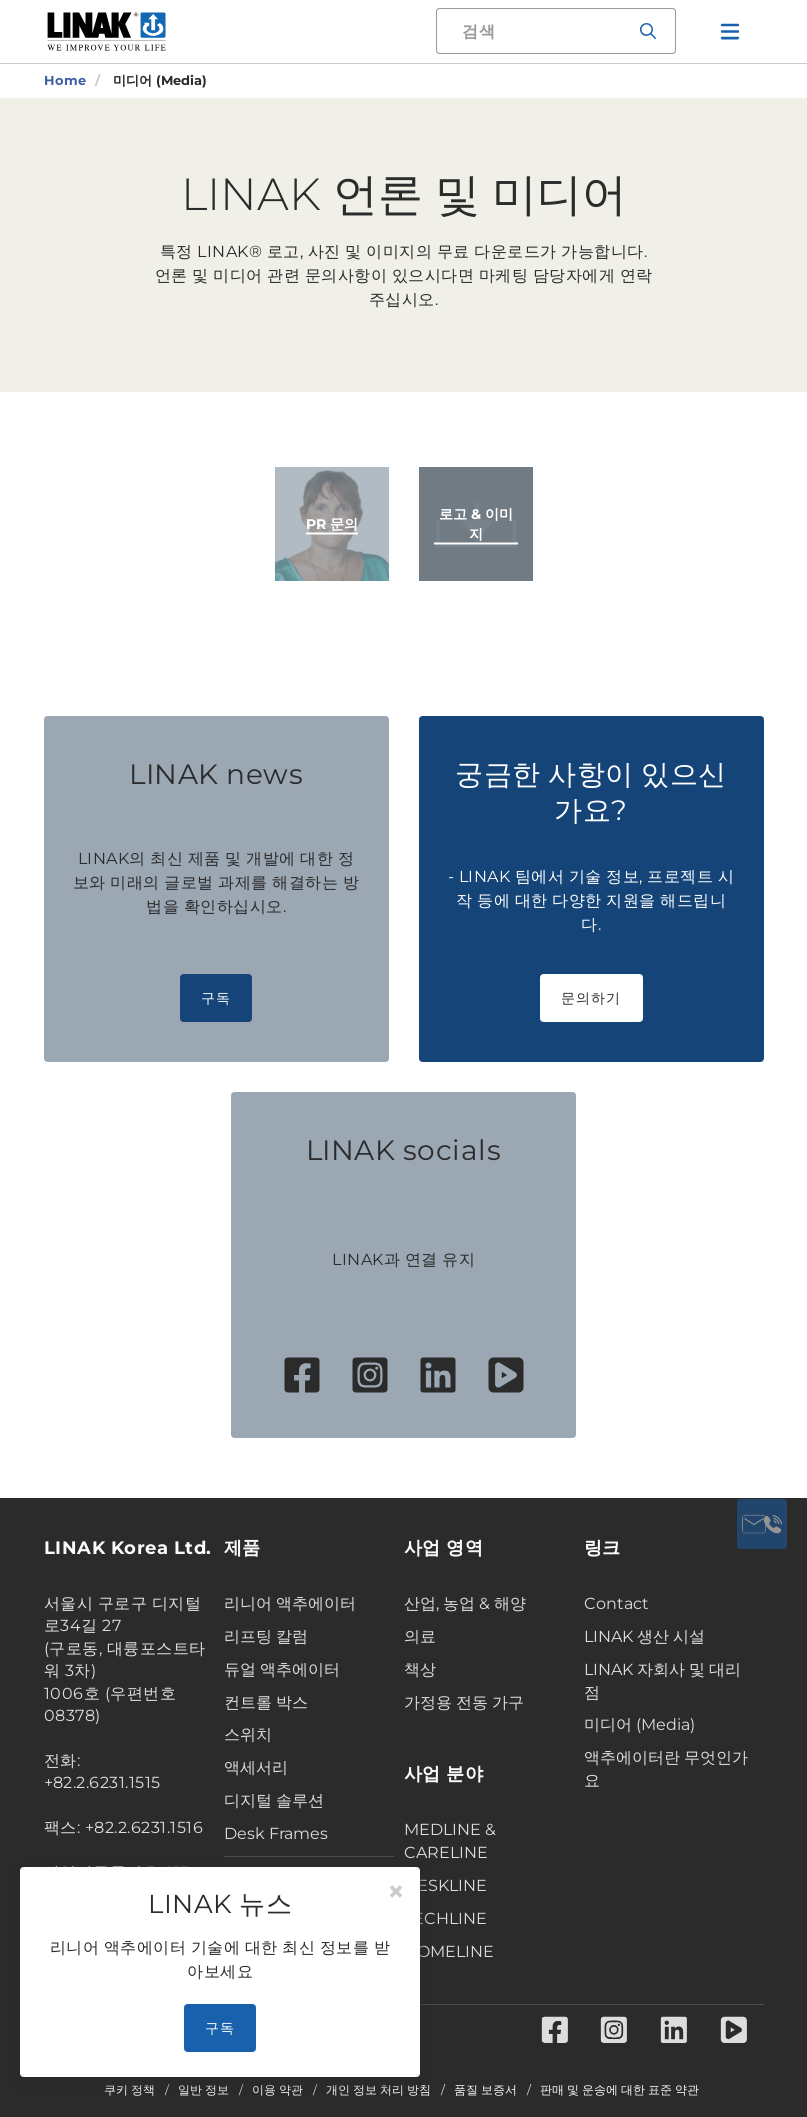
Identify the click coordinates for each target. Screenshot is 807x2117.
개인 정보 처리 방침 (378, 2090)
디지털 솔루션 (274, 1800)
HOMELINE (449, 1951)
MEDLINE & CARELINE (450, 1841)
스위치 (248, 1734)
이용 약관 (277, 2090)
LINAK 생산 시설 (644, 1636)
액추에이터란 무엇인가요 (666, 1769)
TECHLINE (445, 1918)
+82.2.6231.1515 (103, 1782)
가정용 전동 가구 (464, 1702)
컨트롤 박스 (266, 1702)
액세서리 (256, 1767)
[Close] (396, 1892)
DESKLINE (445, 1885)
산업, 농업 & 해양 (465, 1603)
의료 (420, 1636)
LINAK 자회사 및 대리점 (662, 1681)
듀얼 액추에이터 (282, 1669)
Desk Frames (276, 1833)
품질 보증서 (485, 2090)
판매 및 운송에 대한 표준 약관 (619, 2090)
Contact (616, 1603)
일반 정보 (203, 2090)
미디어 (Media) (639, 1724)
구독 (216, 998)
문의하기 (591, 998)
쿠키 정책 (129, 2090)
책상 (420, 1669)
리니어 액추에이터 (290, 1603)
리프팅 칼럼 (266, 1636)
